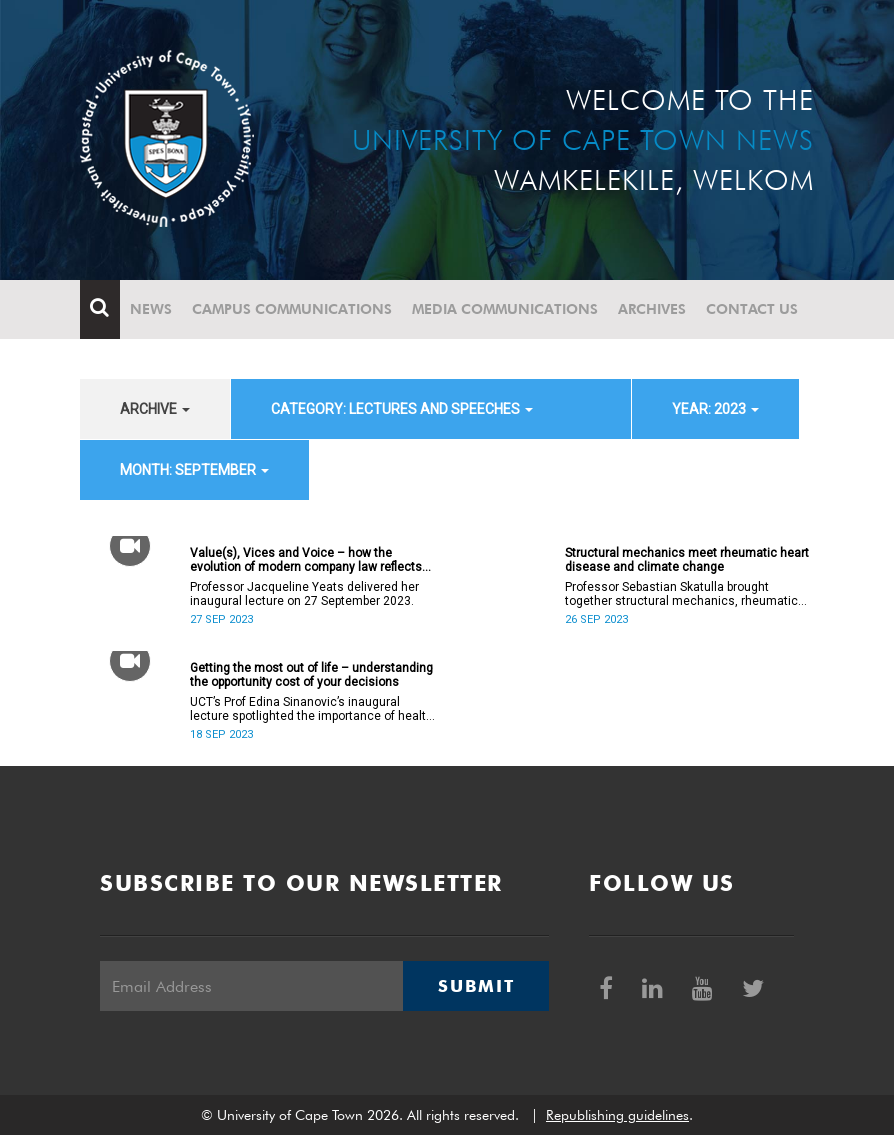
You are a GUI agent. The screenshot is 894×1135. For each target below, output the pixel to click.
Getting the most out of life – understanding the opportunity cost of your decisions (311, 675)
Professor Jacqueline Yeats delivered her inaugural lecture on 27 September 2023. (304, 594)
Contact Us (752, 309)
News (151, 309)
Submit (476, 986)
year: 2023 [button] (715, 409)
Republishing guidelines (617, 1115)
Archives (652, 309)
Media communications (505, 309)
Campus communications (292, 309)
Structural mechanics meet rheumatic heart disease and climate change (687, 560)
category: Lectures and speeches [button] (402, 409)
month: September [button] (194, 470)
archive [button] (155, 409)
